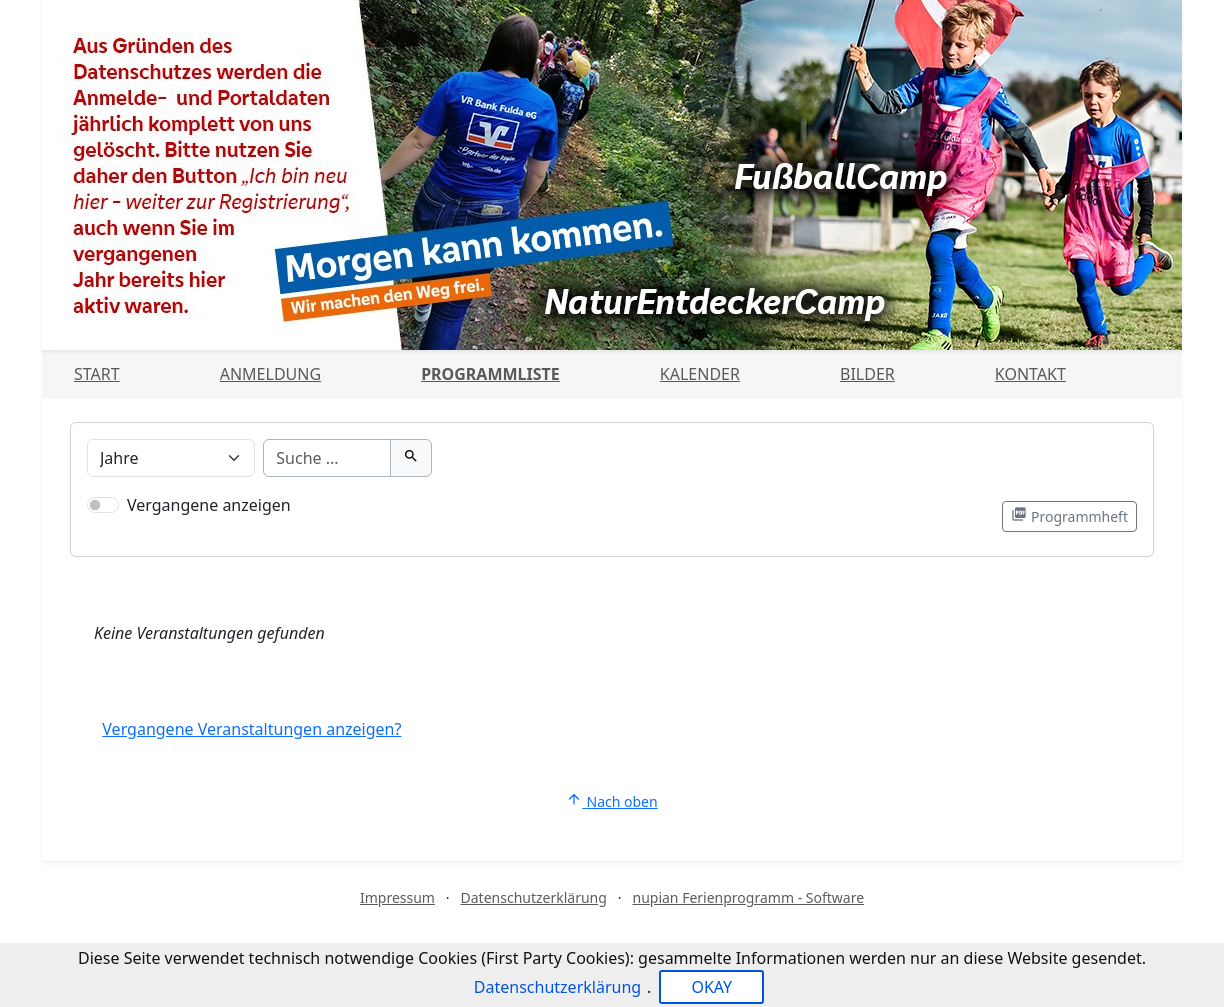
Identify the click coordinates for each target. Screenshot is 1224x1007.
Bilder (867, 374)
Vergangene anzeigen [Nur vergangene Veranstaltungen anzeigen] (209, 505)
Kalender (700, 374)
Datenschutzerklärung (534, 897)
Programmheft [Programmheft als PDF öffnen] (1069, 516)
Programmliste (490, 374)
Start (97, 374)
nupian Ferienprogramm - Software (748, 897)
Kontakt (1030, 374)
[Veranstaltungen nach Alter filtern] (171, 458)
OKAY (711, 987)
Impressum (397, 897)
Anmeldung (270, 374)
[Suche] (326, 458)
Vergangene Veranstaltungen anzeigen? (251, 729)
